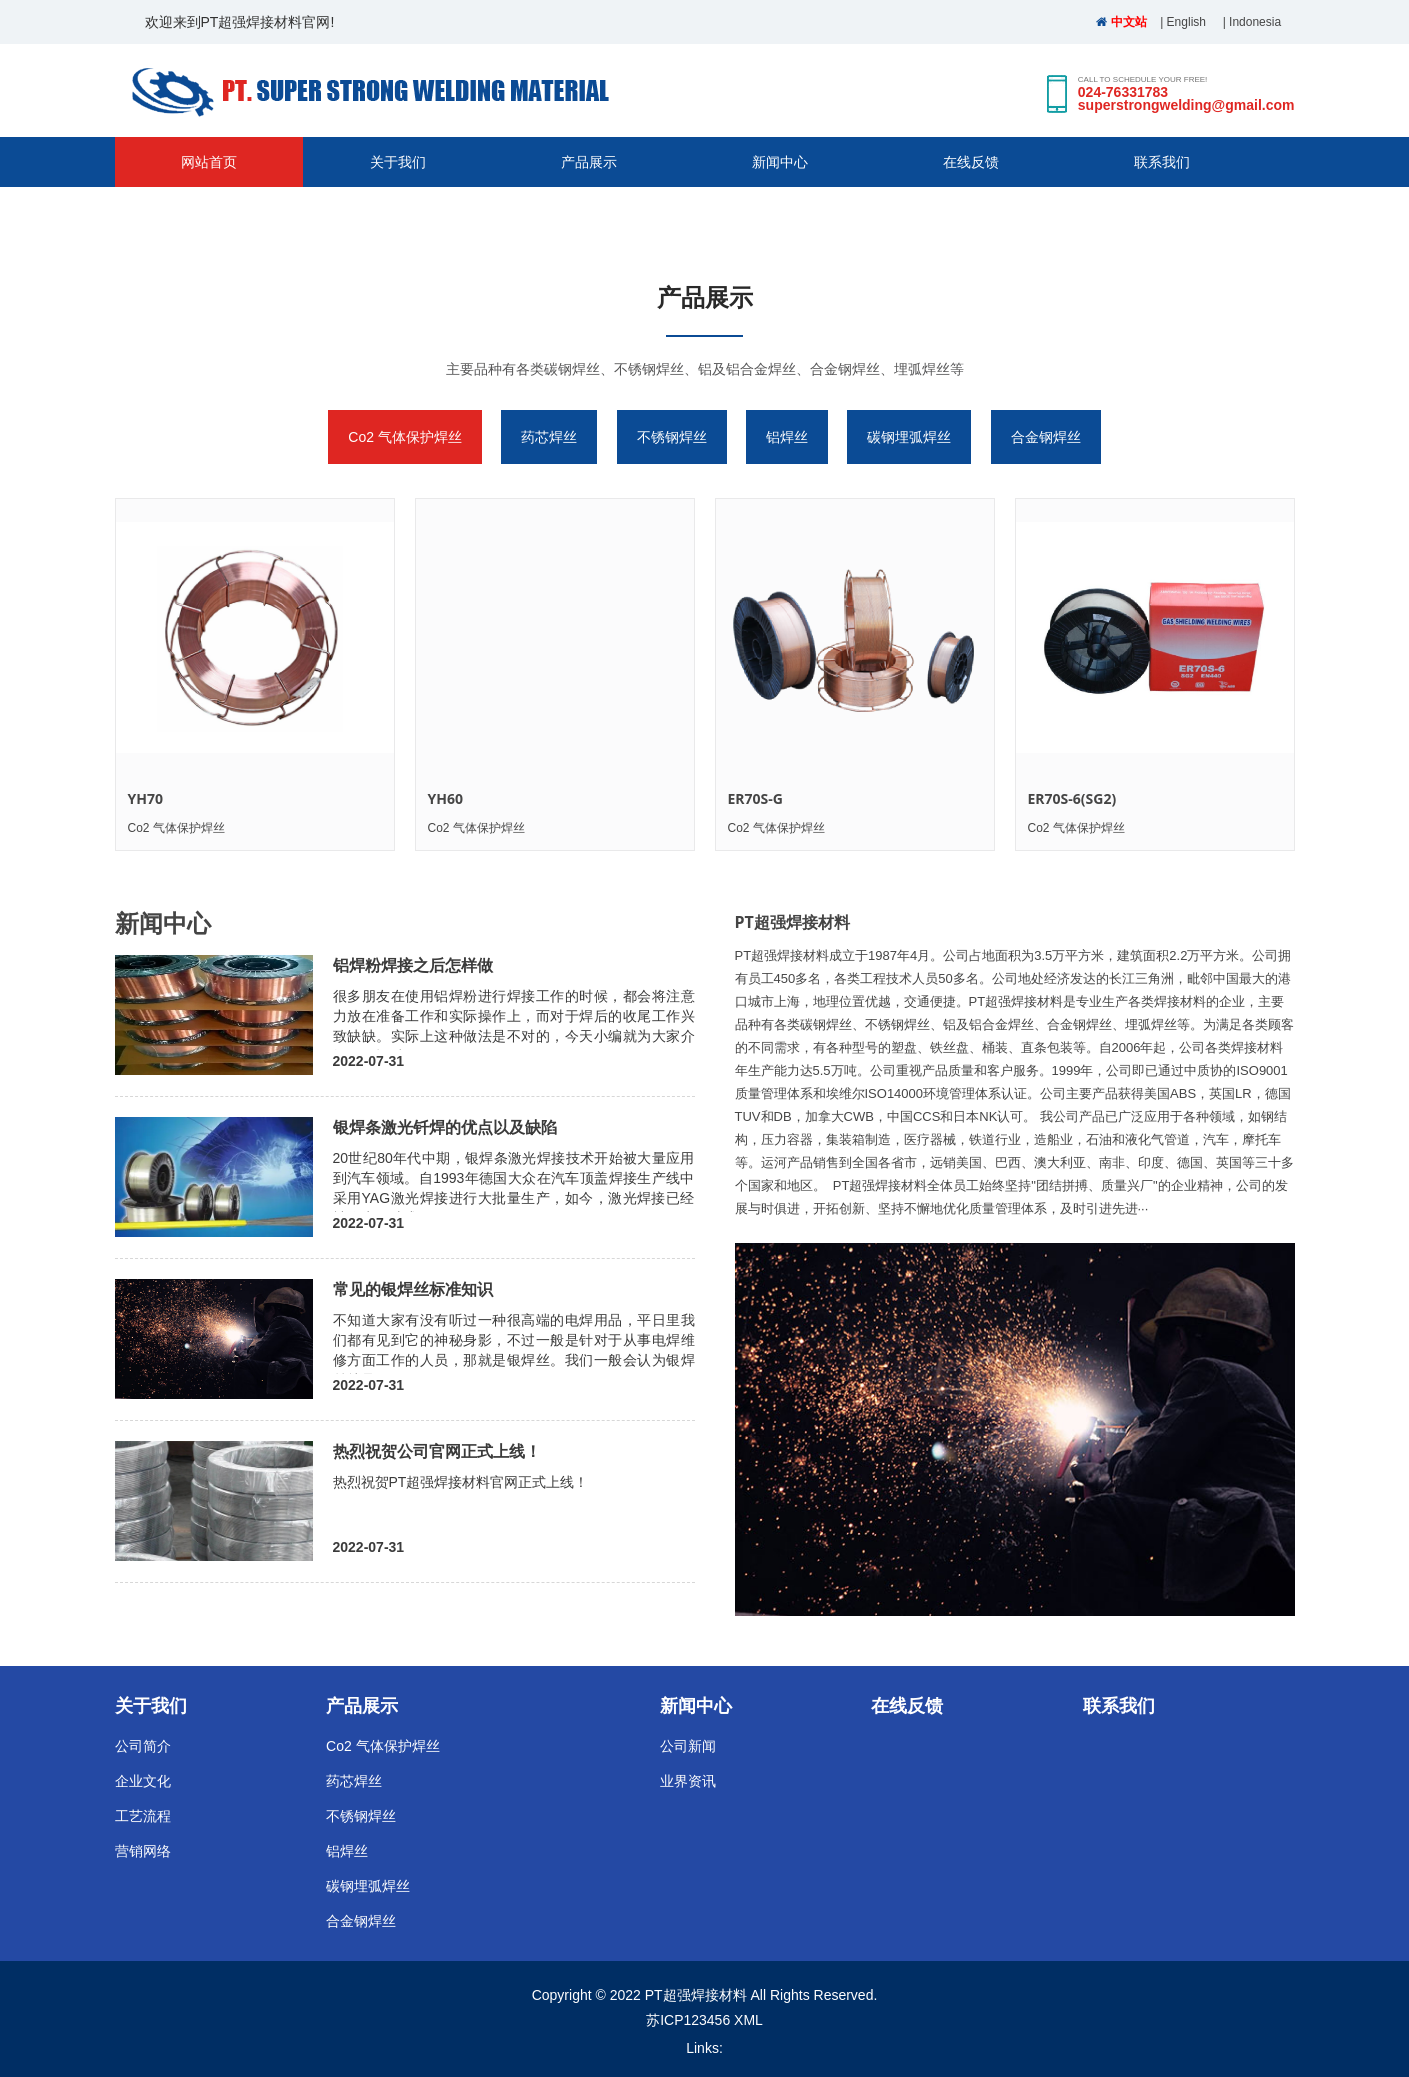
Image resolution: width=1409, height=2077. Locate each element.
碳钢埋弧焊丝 (909, 437)
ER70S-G (755, 798)
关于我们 (398, 162)
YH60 (445, 798)
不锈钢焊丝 (672, 437)
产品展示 (589, 162)
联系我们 (1162, 162)
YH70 (145, 798)
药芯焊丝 (549, 437)
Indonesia (1255, 22)
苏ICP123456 (688, 2020)
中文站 (1121, 22)
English (1186, 22)
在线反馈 (971, 162)
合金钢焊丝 (1046, 437)
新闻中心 (780, 162)
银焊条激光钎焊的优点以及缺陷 (445, 1127)
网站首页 (209, 162)
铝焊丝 (787, 437)
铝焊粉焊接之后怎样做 (413, 965)
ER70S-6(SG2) (1072, 798)
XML (748, 2020)
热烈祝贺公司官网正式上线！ (437, 1451)
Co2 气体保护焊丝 (405, 437)
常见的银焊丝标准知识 (413, 1289)
